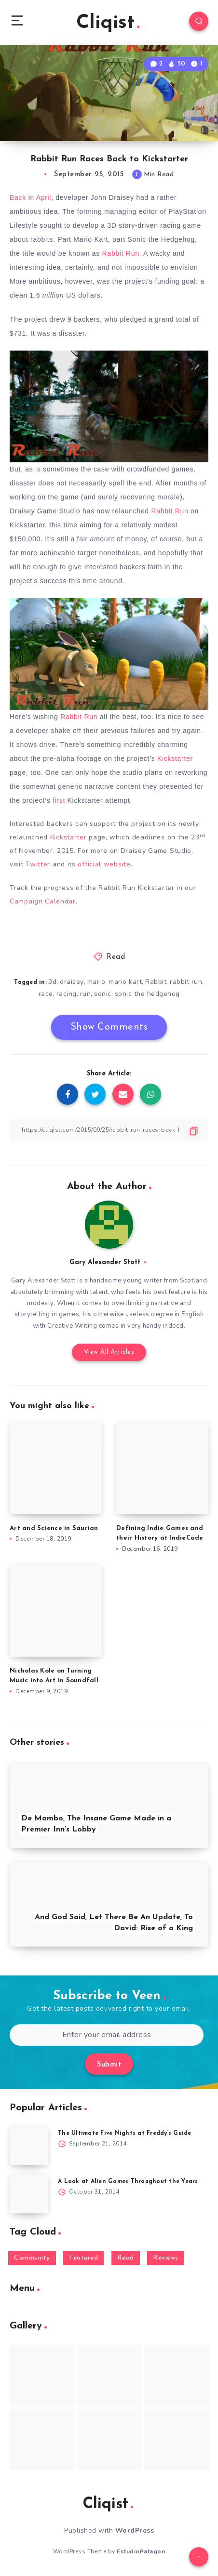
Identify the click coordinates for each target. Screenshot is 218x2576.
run (85, 993)
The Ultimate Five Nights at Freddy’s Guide (124, 2133)
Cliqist (107, 23)
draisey (72, 981)
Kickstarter (175, 758)
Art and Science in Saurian (54, 1528)
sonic (102, 993)
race (46, 993)
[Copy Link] (109, 1130)
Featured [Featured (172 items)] (83, 2258)
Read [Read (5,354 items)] (125, 2258)
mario (96, 981)
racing (66, 993)
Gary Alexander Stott (104, 1262)
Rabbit (155, 981)
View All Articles (109, 1352)
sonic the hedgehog (147, 993)
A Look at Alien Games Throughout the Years (128, 2181)
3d (52, 981)
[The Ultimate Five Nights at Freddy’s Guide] (29, 2146)
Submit (109, 2064)
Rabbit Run (120, 253)
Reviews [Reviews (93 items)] (165, 2258)
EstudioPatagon (141, 2551)
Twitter (39, 864)
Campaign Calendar (43, 901)
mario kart (125, 981)
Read (116, 957)
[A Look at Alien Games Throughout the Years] (29, 2194)
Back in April (30, 197)
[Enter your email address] (107, 2035)
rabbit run (186, 981)
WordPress (134, 2530)
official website (104, 864)
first (59, 800)
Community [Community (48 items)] (32, 2258)
